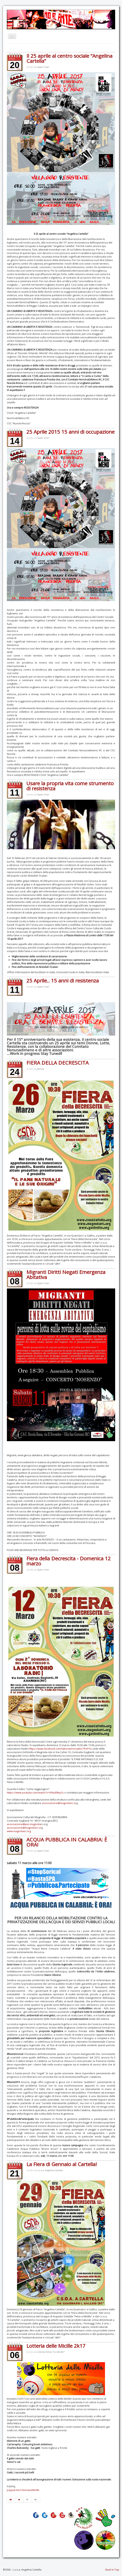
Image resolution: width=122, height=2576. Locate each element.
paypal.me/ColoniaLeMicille (23, 2490)
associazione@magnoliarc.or (59, 1803)
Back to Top (112, 2569)
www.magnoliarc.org (19, 1831)
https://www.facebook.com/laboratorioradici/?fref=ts (60, 1748)
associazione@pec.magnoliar (24, 1824)
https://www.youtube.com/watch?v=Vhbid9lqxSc (35, 1792)
